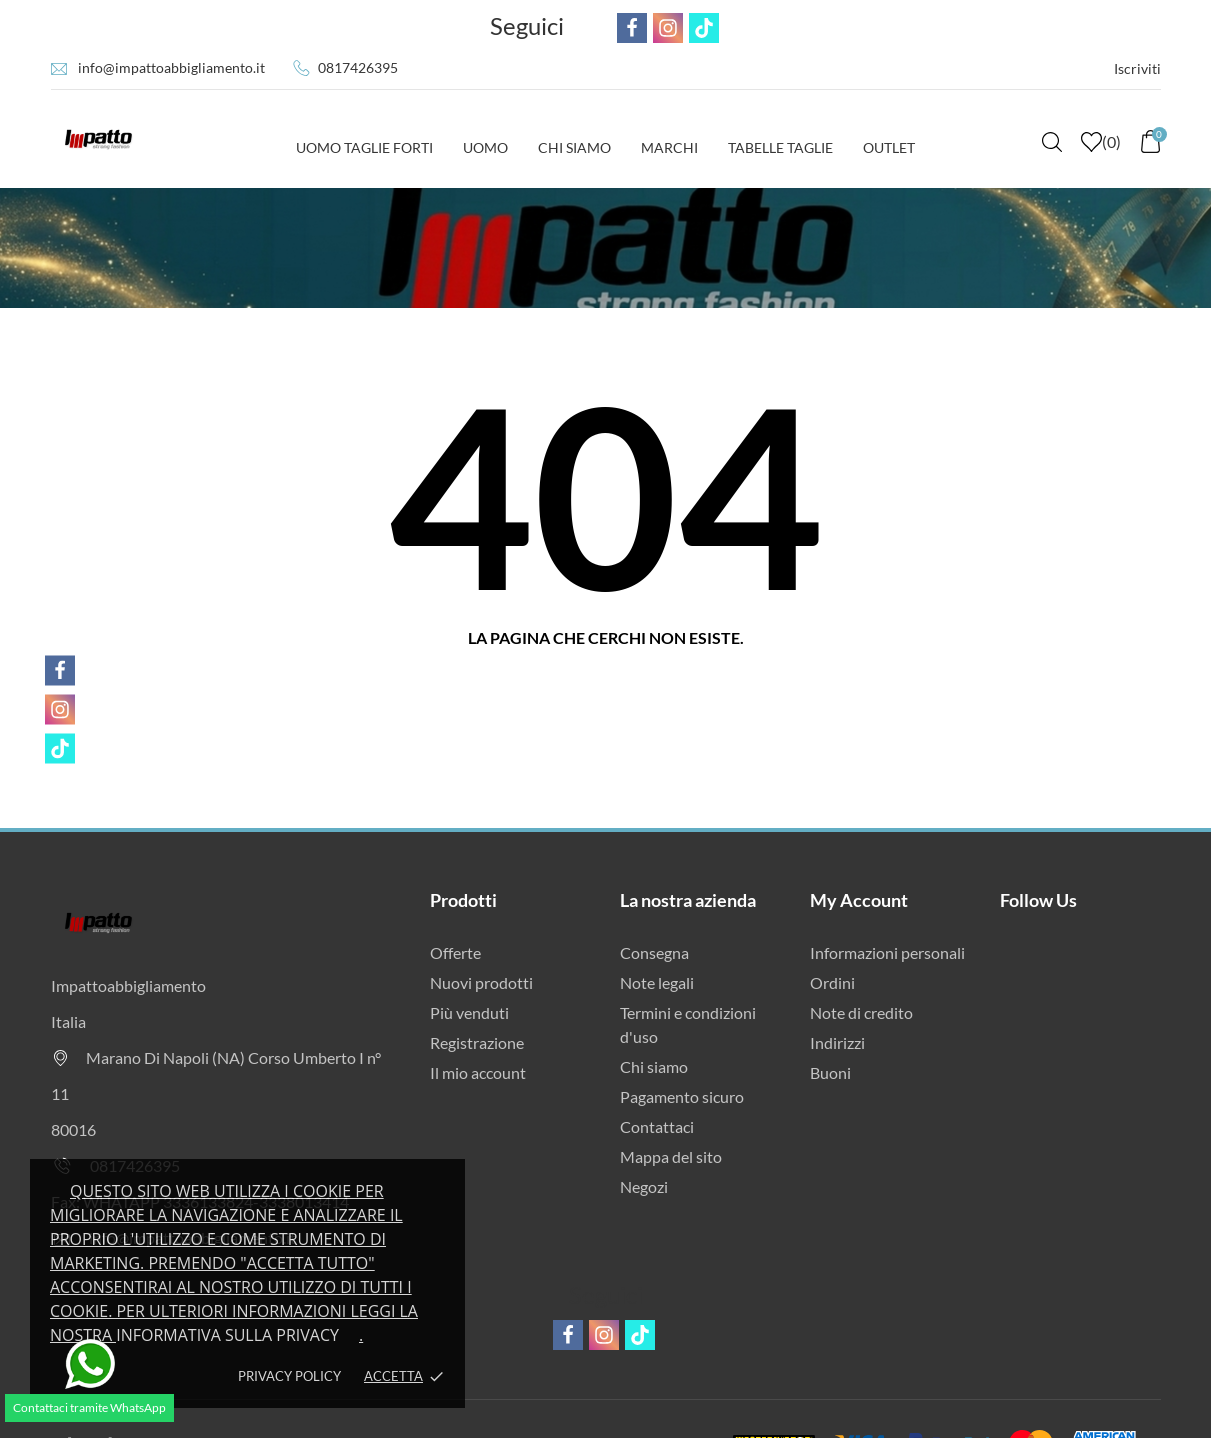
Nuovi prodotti (481, 982)
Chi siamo (654, 1066)
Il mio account (478, 1072)
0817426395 (358, 67)
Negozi (644, 1186)
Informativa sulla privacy (227, 1335)
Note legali (657, 982)
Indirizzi (837, 1042)
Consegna (654, 952)
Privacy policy (289, 1376)
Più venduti (469, 1012)
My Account (859, 900)
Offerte (455, 952)
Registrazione (477, 1042)
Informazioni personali (887, 952)
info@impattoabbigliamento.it (171, 67)
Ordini (832, 982)
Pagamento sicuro (682, 1096)
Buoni (830, 1072)
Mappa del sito (671, 1156)
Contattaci (657, 1126)
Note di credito (861, 1012)
